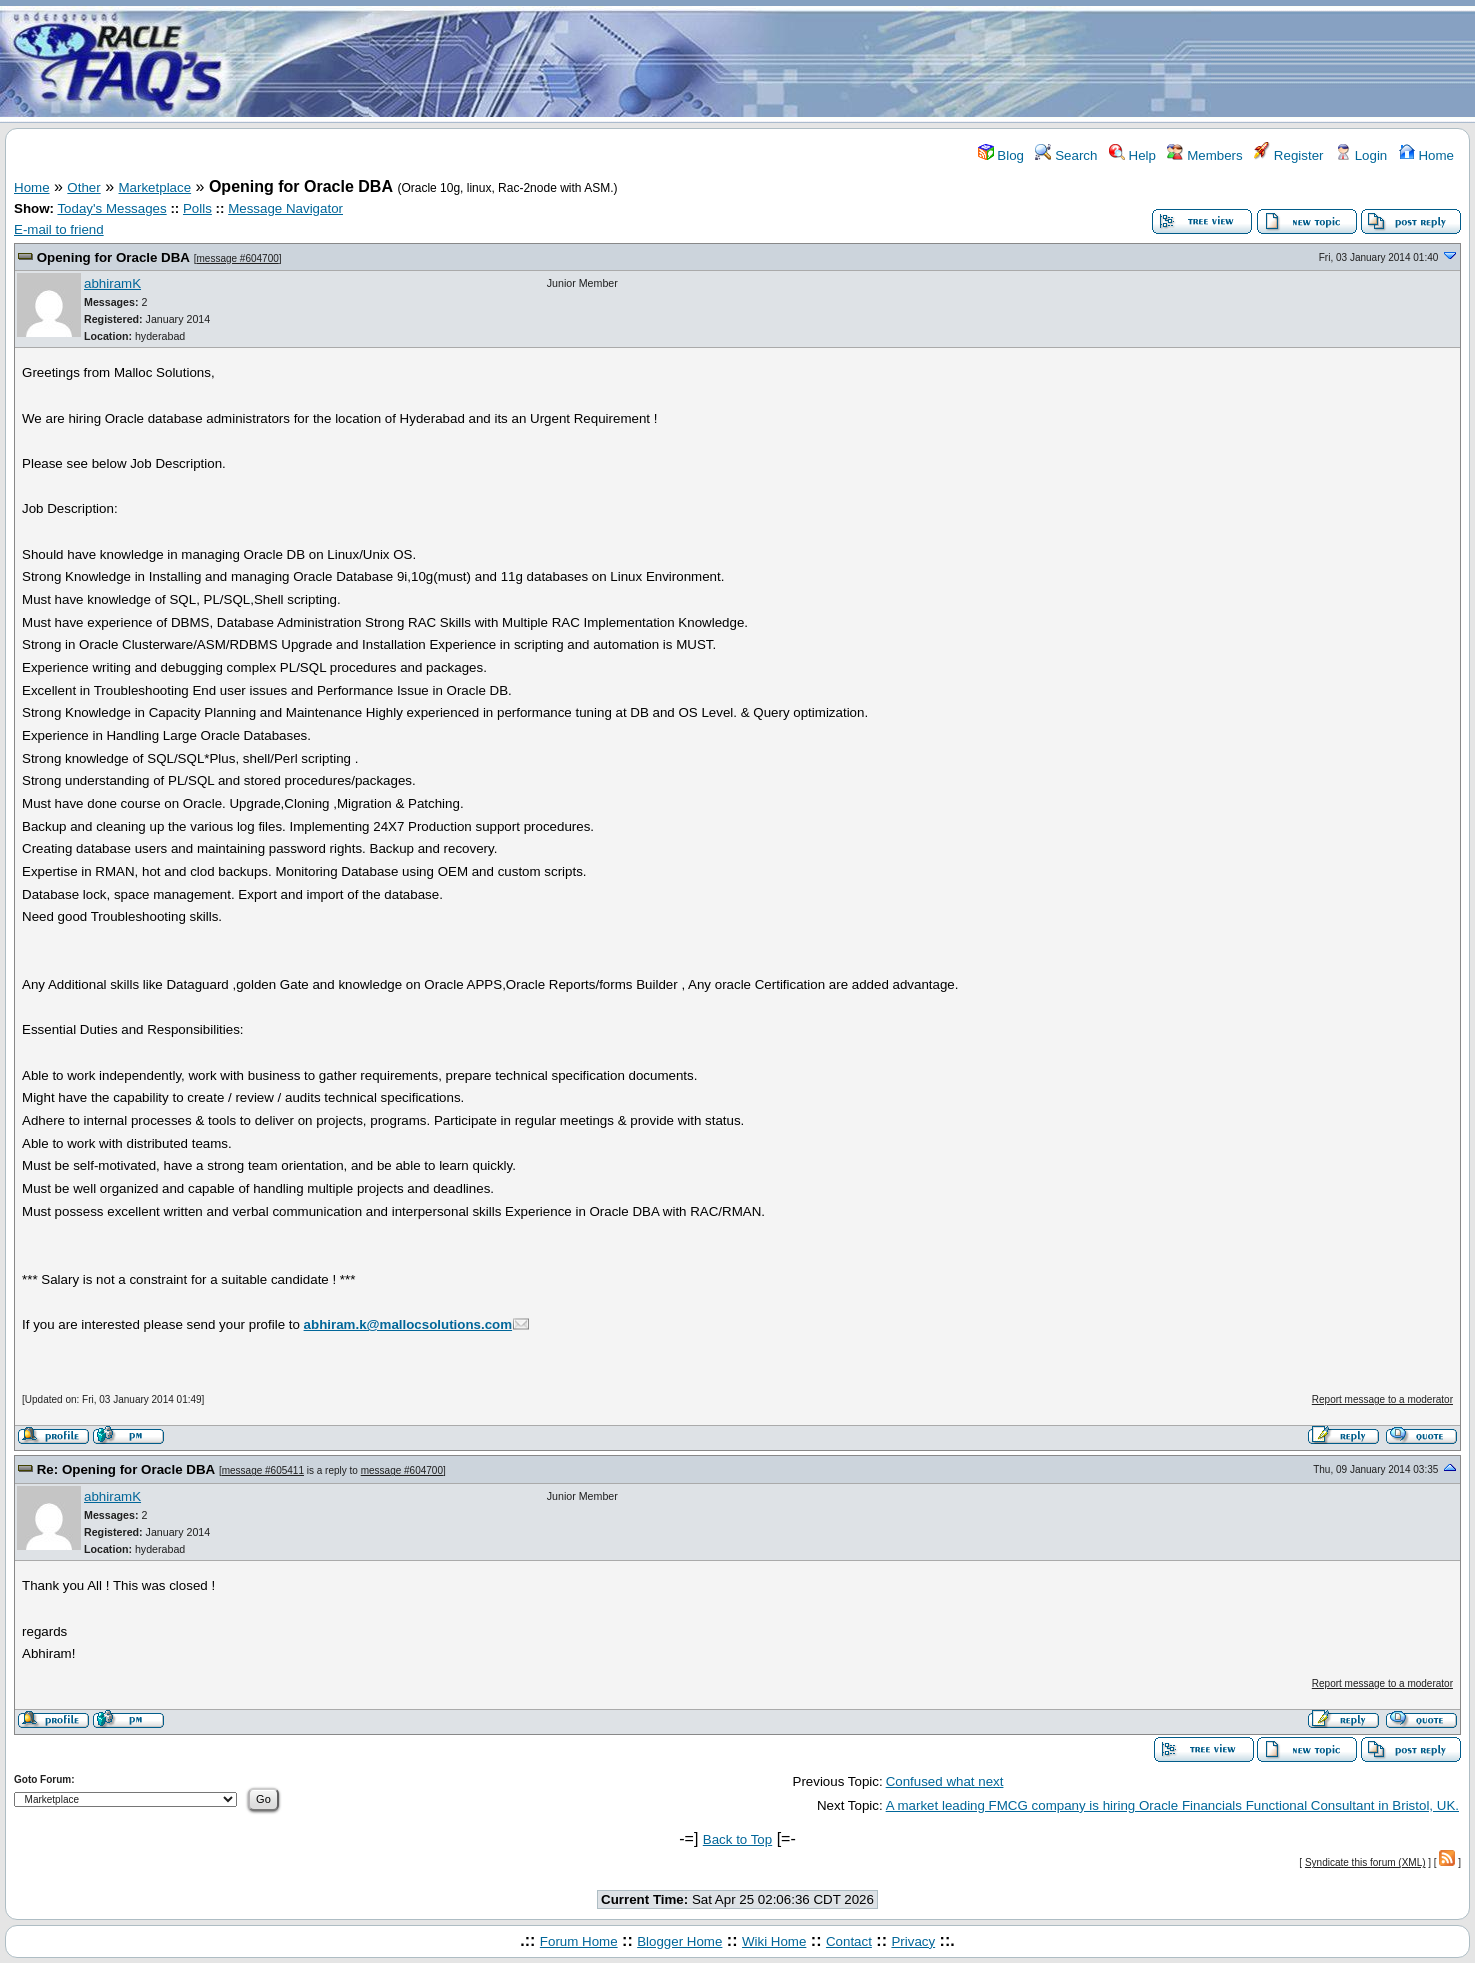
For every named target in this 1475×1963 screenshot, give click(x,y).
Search (1066, 155)
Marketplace (155, 187)
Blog (1001, 155)
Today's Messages (111, 208)
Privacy (913, 1941)
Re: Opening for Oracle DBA (126, 1469)
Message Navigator (285, 208)
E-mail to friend (59, 229)
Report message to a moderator (1382, 1399)
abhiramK (112, 283)
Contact (849, 1941)
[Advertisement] (856, 63)
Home (1426, 155)
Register (1288, 155)
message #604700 (237, 258)
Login (1361, 155)
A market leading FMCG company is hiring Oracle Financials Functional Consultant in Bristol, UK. (1172, 1805)
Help (1132, 155)
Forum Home (579, 1941)
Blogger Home (679, 1941)
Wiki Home (774, 1941)
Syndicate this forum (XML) (1365, 1862)
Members (1204, 155)
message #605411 (263, 1470)
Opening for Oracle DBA (113, 257)
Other (83, 187)
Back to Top (737, 1839)
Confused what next (945, 1781)
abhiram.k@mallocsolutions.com (408, 1324)
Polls (197, 208)
